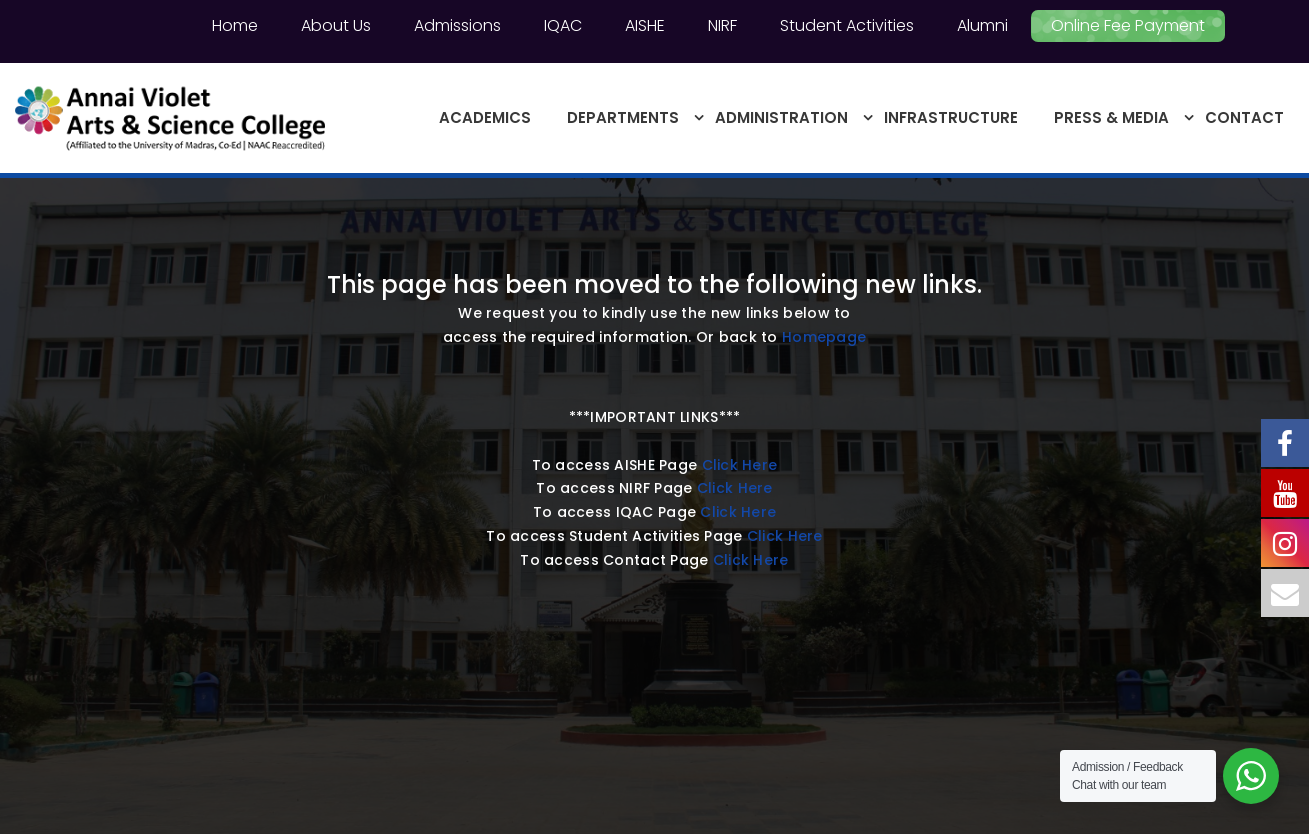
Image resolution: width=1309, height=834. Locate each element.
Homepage (824, 337)
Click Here (740, 465)
